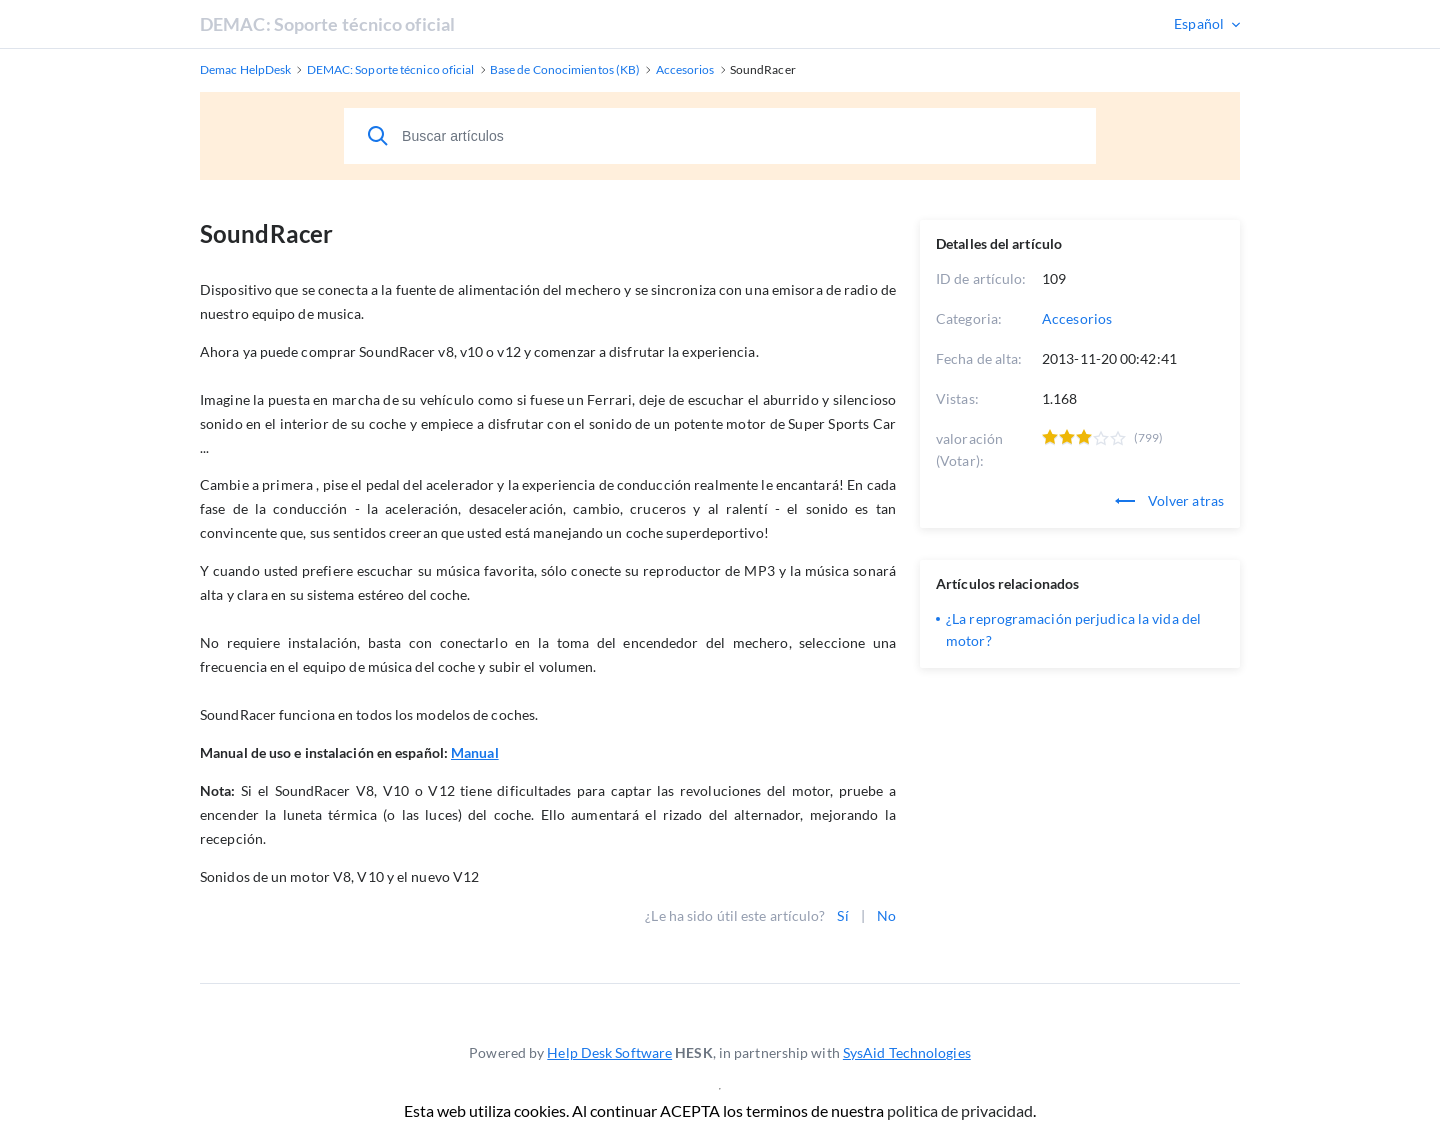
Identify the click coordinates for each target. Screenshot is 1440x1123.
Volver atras (1169, 500)
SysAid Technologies (907, 1052)
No (886, 915)
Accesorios (1077, 318)
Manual (475, 752)
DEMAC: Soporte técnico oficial (327, 24)
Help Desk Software (609, 1052)
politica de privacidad (960, 1110)
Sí (842, 915)
